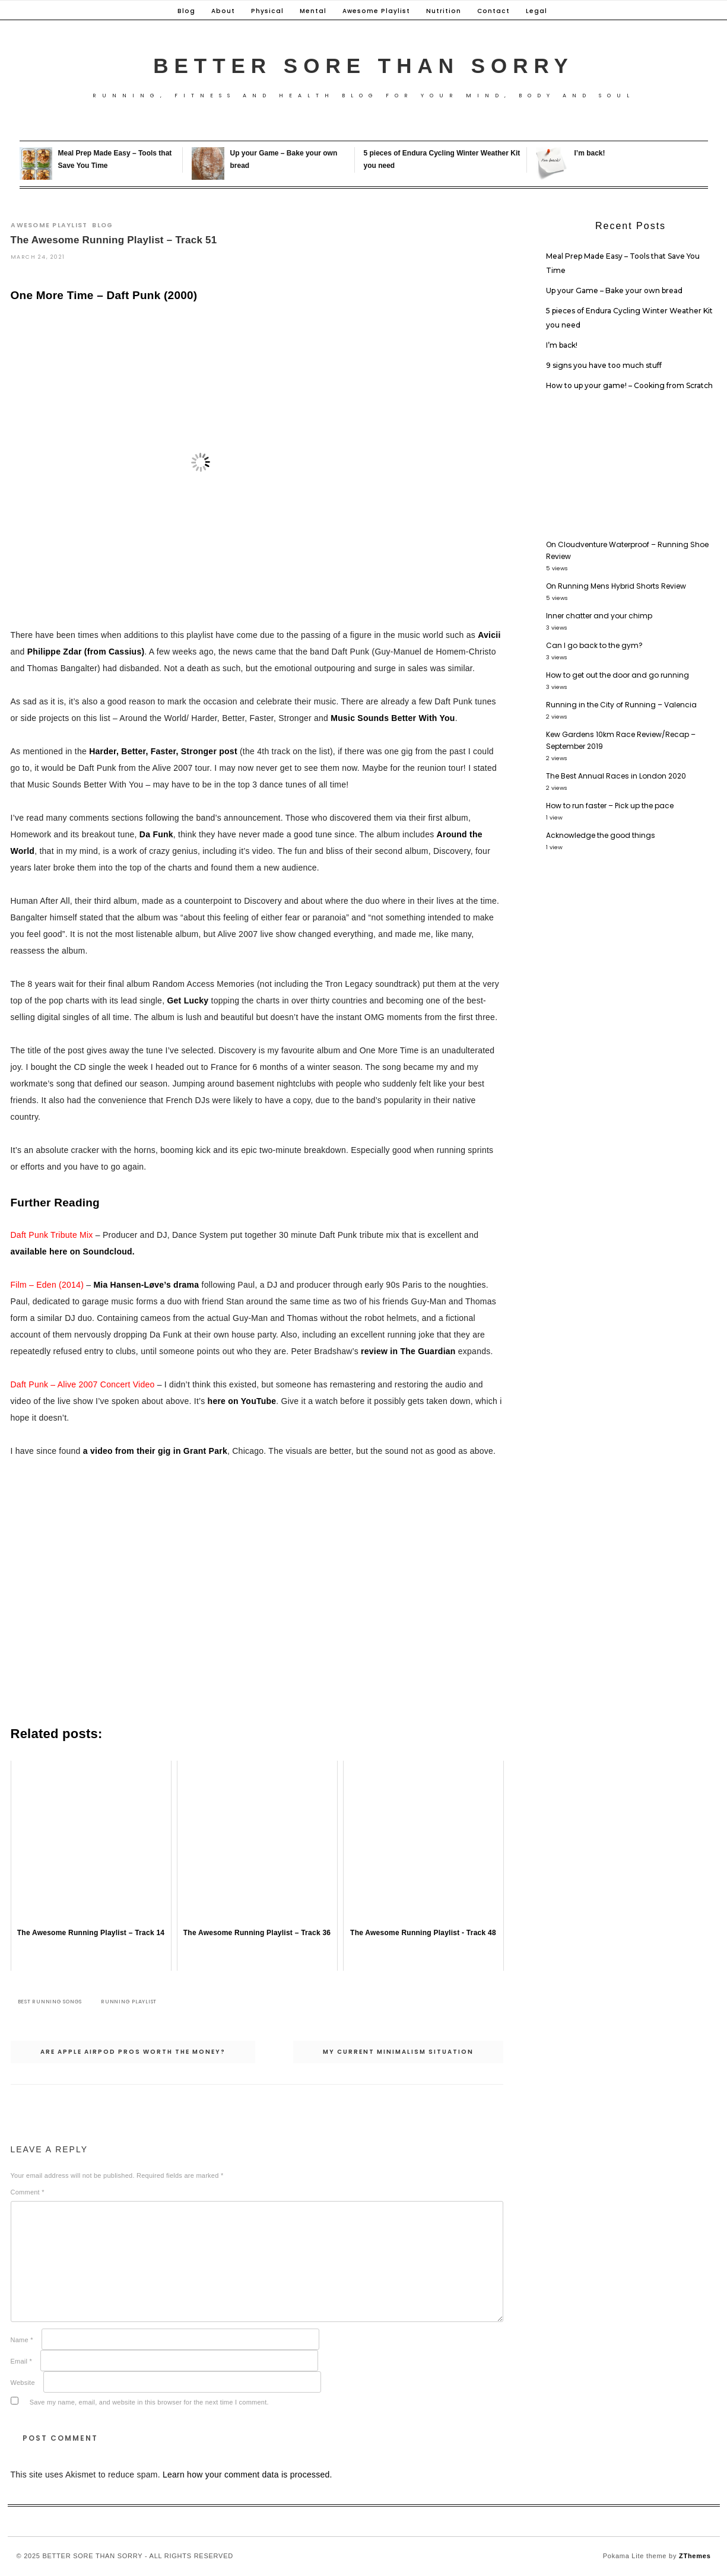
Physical (267, 11)
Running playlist (129, 2001)
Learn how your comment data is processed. (247, 2474)
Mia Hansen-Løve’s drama (146, 1285)
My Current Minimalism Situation (398, 2051)
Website (23, 2382)
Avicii (489, 635)
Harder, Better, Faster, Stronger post (163, 751)
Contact (493, 11)
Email (22, 2361)
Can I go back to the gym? (594, 645)
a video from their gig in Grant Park (155, 1451)
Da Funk (156, 834)
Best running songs (50, 2001)
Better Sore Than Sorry (363, 65)
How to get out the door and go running (617, 675)
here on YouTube (242, 1401)
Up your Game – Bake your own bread (614, 290)
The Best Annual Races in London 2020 (616, 776)
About (223, 11)
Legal (536, 11)
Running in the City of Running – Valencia (621, 705)
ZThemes (695, 2556)
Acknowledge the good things (600, 835)
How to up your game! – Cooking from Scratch (629, 385)
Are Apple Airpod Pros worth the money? (133, 2051)
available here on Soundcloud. (73, 1252)
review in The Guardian (408, 1352)
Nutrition (443, 11)
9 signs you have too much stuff (604, 365)
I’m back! (589, 153)
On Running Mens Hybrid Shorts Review (616, 586)
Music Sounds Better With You (393, 718)
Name (22, 2339)
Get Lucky (187, 1000)
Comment (28, 2192)
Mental (313, 11)
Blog (186, 11)
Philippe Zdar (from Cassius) (86, 651)
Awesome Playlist (376, 11)
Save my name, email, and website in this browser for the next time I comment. (149, 2402)
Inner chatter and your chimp (599, 616)
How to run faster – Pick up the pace (610, 806)
